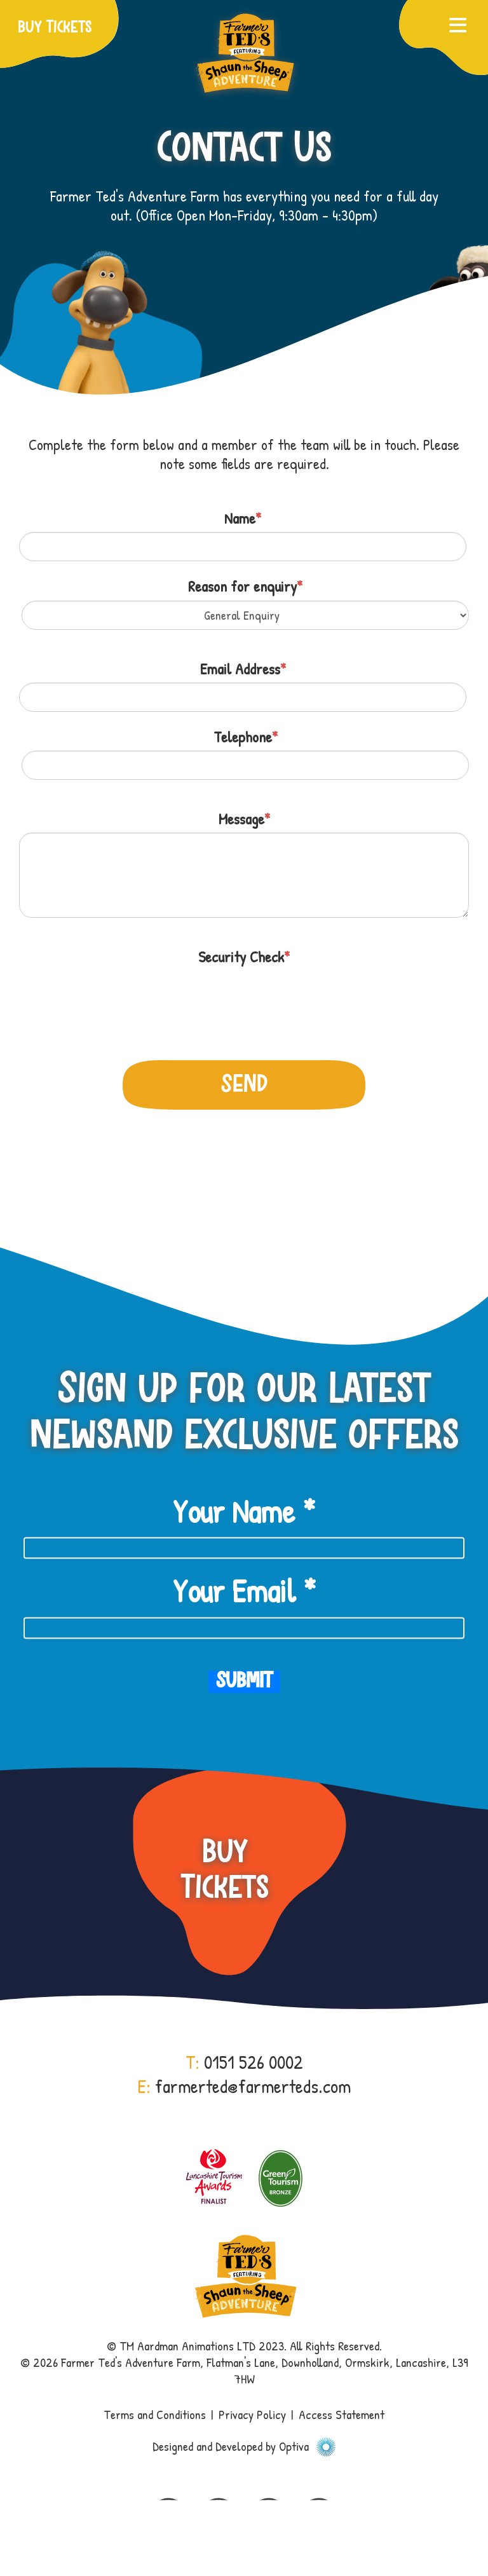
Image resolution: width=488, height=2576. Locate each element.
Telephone (246, 736)
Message (244, 818)
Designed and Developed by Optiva (244, 2446)
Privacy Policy (252, 2414)
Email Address (243, 668)
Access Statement (341, 2414)
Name (242, 518)
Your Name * (244, 1510)
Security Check (244, 956)
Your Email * (244, 1590)
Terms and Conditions (155, 2414)
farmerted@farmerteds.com (253, 2086)
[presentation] (115, 996)
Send (244, 1085)
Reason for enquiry (245, 586)
